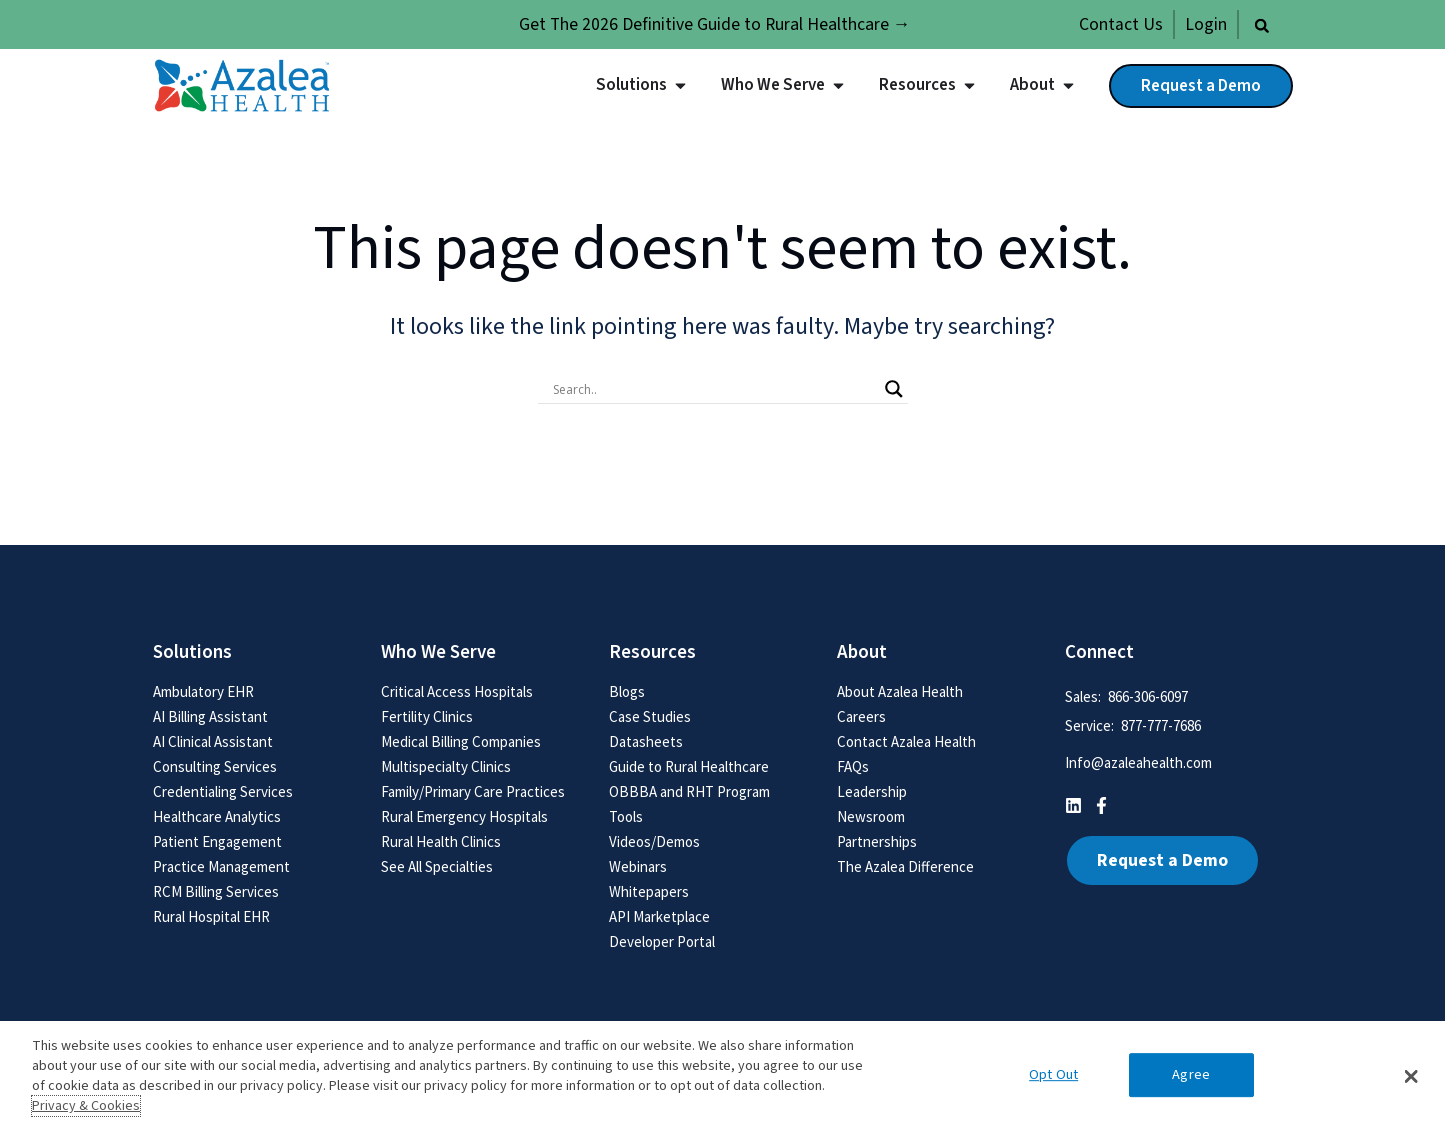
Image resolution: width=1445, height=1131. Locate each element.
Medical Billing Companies (461, 741)
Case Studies (650, 716)
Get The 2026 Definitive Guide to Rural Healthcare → (715, 24)
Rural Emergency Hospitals (464, 816)
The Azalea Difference (905, 866)
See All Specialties (437, 866)
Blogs (627, 691)
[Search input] (714, 389)
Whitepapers (649, 891)
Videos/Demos (654, 841)
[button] (1262, 26)
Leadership (872, 791)
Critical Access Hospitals (457, 691)
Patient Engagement (217, 841)
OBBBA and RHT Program (689, 791)
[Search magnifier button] (894, 389)
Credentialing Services (223, 791)
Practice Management (221, 866)
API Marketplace (659, 916)
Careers (861, 716)
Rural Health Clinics (441, 841)
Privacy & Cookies (86, 1106)
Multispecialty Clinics (446, 766)
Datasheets (646, 741)
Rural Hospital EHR (211, 916)
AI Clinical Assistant (213, 741)
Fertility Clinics (427, 716)
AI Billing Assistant (210, 716)
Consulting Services (215, 766)
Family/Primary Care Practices (473, 791)
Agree (1191, 1075)
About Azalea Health (900, 691)
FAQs (853, 766)
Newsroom (871, 816)
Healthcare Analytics (217, 816)
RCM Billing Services (216, 891)
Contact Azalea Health (906, 741)
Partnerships (877, 841)
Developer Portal (662, 941)
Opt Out (1053, 1075)
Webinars (638, 866)
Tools (626, 816)
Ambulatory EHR (203, 691)
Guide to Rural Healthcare (689, 766)
